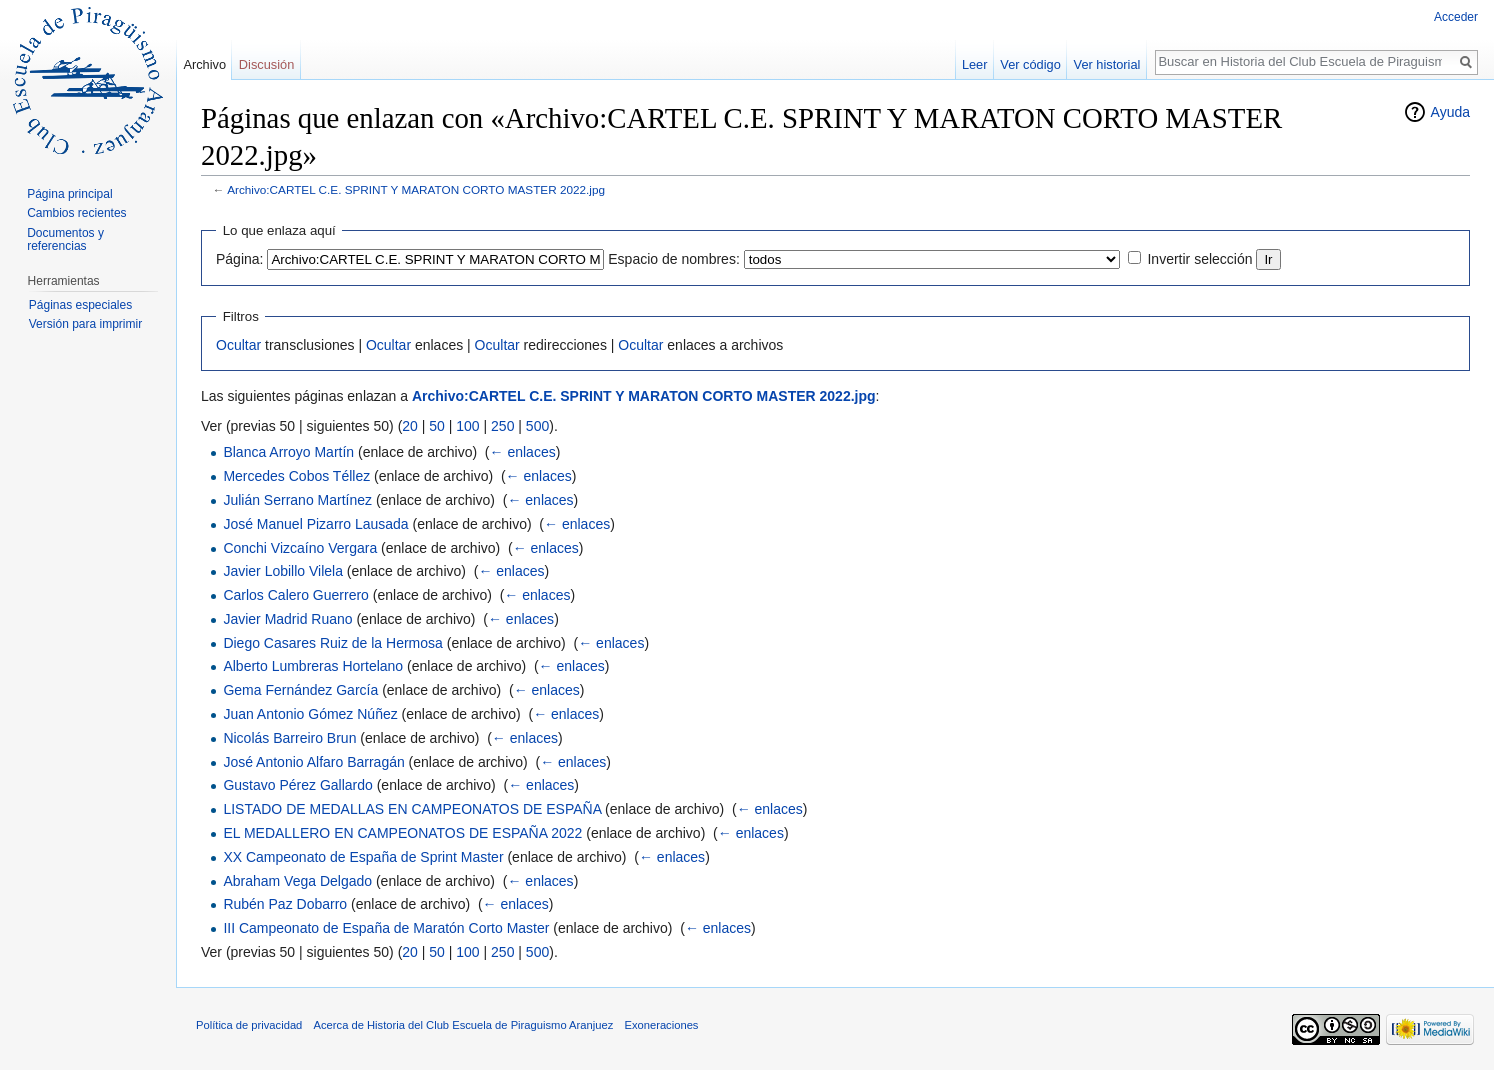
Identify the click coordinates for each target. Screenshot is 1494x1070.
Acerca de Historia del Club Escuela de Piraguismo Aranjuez (464, 1025)
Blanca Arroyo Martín (288, 452)
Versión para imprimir (85, 324)
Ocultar (238, 345)
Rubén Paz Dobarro (285, 904)
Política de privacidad (249, 1025)
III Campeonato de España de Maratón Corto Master (386, 928)
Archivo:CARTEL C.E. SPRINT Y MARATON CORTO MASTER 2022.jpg (416, 189)
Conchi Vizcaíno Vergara (300, 548)
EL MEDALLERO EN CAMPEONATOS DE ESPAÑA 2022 (402, 833)
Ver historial (1107, 64)
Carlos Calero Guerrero (296, 595)
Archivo (204, 64)
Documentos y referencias (65, 240)
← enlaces (523, 452)
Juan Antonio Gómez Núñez (310, 714)
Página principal (69, 194)
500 (537, 426)
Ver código (1030, 64)
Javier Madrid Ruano (287, 619)
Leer (975, 64)
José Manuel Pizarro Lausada (315, 524)
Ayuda (1450, 112)
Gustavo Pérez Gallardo (297, 785)
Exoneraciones (661, 1025)
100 (467, 426)
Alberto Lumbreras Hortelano (313, 666)
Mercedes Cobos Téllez (296, 476)
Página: (239, 259)
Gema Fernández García (300, 690)
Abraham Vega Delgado (297, 881)
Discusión (266, 64)
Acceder (1456, 17)
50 (437, 426)
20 (410, 426)
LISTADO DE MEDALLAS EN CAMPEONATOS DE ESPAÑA (412, 809)
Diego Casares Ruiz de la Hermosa (332, 643)
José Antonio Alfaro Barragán (313, 762)
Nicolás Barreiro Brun (289, 738)
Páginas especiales (80, 305)
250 (502, 426)
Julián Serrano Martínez (297, 500)
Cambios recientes (76, 213)
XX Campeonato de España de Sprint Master (363, 857)
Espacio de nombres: (674, 259)
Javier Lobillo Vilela (283, 571)
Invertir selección (1199, 259)
